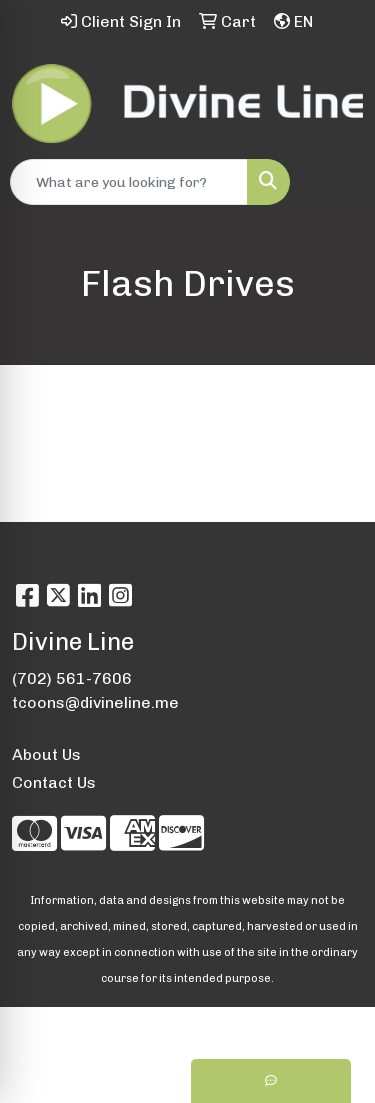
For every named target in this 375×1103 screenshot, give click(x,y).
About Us (46, 754)
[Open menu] (335, 182)
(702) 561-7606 (72, 678)
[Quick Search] (129, 182)
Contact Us (54, 782)
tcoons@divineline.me (95, 702)
